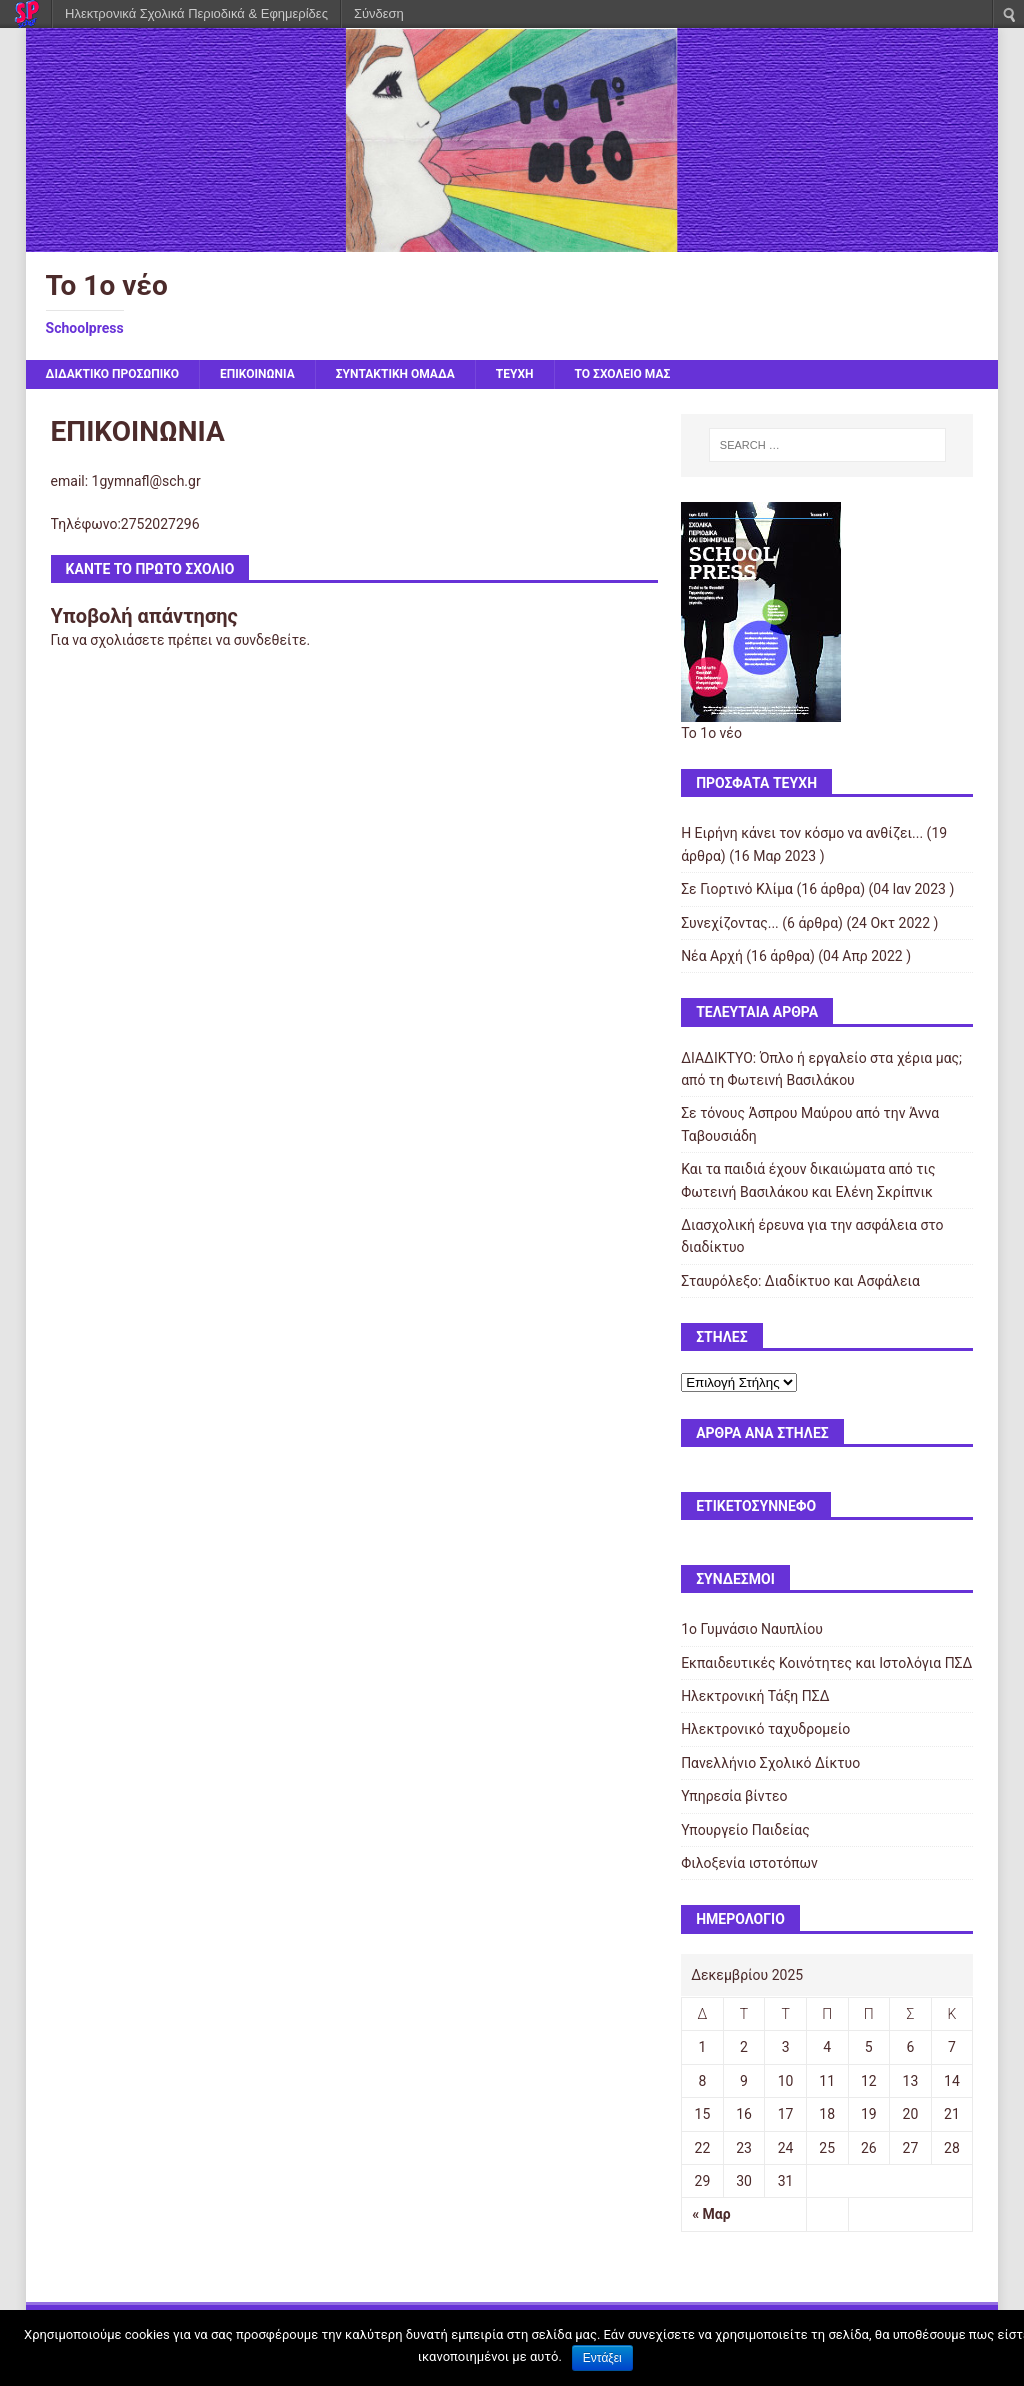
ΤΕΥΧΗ (515, 374)
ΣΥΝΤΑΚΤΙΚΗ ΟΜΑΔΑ (395, 374)
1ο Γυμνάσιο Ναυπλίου (752, 1629)
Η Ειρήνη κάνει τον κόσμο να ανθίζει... (802, 833)
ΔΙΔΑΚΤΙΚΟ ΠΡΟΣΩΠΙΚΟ (113, 374)
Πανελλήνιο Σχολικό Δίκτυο (770, 1763)
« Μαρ (711, 2214)
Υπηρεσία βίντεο (734, 1796)
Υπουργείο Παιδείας (745, 1830)
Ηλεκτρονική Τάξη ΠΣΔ (755, 1696)
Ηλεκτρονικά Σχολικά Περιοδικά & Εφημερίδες (196, 13)
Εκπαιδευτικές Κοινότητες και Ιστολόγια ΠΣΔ (826, 1663)
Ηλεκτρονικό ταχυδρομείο (765, 1729)
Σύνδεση (379, 13)
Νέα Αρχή (712, 956)
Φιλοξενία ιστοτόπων (749, 1863)
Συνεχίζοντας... (730, 923)
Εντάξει (602, 2358)
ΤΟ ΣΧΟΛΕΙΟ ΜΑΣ (623, 374)
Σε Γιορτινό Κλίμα (737, 889)
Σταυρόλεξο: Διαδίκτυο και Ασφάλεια (800, 1281)
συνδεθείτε (270, 640)
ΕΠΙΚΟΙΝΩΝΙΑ (257, 374)
